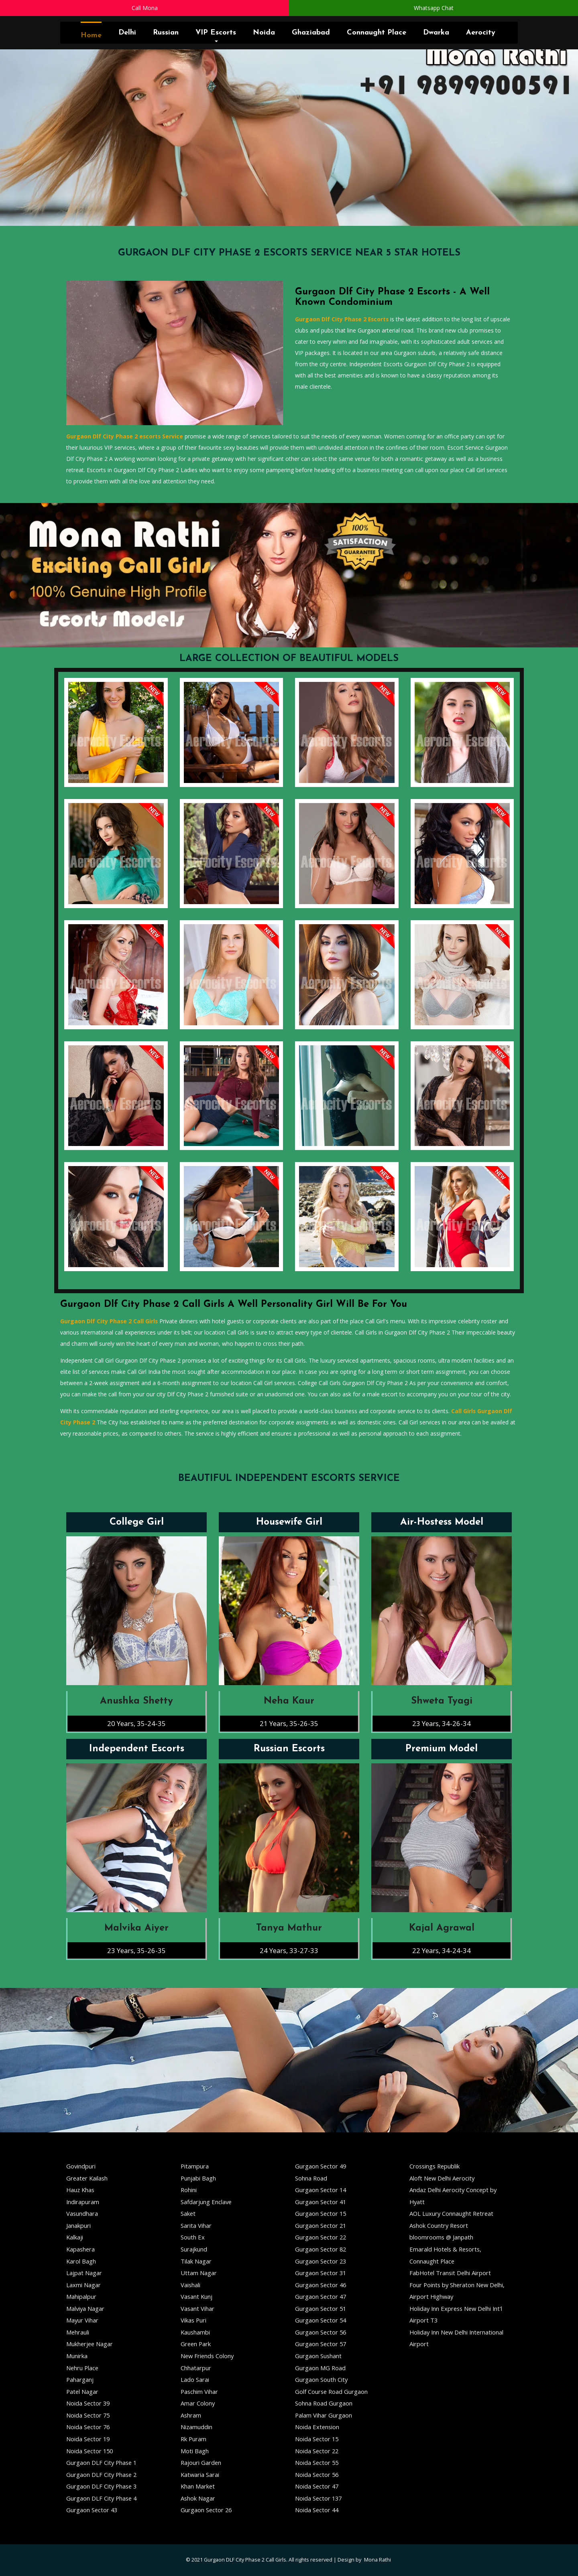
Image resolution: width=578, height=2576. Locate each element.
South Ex (193, 2237)
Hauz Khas (80, 2190)
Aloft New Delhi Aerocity (441, 2178)
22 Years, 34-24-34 (441, 1950)
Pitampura (195, 2166)
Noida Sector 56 (316, 2475)
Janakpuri (78, 2225)
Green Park (196, 2344)
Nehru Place (82, 2368)
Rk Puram (193, 2439)
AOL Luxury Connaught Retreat (451, 2213)
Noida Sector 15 (316, 2439)
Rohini (189, 2190)
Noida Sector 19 (88, 2439)
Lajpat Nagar (84, 2273)
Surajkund (194, 2249)
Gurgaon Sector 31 (320, 2273)
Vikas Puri (193, 2320)
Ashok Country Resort (438, 2225)
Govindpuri (81, 2166)
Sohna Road (311, 2178)
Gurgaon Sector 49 (320, 2166)
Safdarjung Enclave (206, 2202)
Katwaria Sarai (200, 2475)
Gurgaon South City (321, 2379)
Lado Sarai (195, 2379)
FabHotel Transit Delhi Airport (450, 2273)
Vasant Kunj (196, 2296)
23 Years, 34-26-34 (441, 1723)
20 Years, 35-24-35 (136, 1723)
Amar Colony (198, 2403)
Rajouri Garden (201, 2462)
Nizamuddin (196, 2427)
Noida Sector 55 (316, 2462)
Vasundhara (82, 2213)
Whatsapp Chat (434, 8)
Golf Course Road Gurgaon (331, 2391)
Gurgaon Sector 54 (320, 2320)
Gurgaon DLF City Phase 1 (101, 2462)
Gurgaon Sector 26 (206, 2510)
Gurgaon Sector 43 (91, 2510)
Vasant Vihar (197, 2308)
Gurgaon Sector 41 (320, 2202)
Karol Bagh (81, 2261)
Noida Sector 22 (316, 2451)
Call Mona (145, 8)
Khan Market (198, 2486)
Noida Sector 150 (89, 2451)
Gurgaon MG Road (320, 2368)
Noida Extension (317, 2427)
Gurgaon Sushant (318, 2356)
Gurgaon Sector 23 (320, 2261)
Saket (188, 2213)
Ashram (191, 2415)
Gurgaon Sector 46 (320, 2285)
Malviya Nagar (85, 2308)
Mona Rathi (377, 2559)
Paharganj (80, 2379)
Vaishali (190, 2285)
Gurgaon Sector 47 (320, 2296)
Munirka (77, 2356)
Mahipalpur (81, 2296)
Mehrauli (77, 2332)
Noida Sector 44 (316, 2510)
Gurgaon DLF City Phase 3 (101, 2486)
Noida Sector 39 (88, 2403)
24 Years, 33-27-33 (289, 1950)
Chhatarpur (196, 2368)
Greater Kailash (87, 2178)
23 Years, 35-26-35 (136, 1950)
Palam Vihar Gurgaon (323, 2415)
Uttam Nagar (199, 2273)
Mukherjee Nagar (89, 2344)
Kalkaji (74, 2237)
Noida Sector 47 (316, 2486)
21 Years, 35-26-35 (289, 1723)
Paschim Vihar (199, 2391)
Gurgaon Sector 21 (320, 2225)
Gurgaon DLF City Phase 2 (101, 2475)
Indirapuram (82, 2202)
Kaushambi (195, 2332)
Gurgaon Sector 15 (320, 2213)
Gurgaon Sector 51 (320, 2308)
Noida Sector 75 (88, 2415)
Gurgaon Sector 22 (320, 2237)
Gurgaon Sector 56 (320, 2332)
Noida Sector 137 (318, 2498)
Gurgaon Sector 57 (320, 2344)
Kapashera (80, 2249)
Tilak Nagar (196, 2261)
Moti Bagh (195, 2451)
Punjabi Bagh (198, 2178)
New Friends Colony (207, 2356)
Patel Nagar (82, 2391)
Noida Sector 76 (88, 2427)
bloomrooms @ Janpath (441, 2237)
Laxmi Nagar (83, 2285)
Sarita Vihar (196, 2225)
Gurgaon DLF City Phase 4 (101, 2498)
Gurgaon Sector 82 (320, 2249)
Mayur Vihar (82, 2320)
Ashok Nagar (198, 2498)
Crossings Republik (434, 2166)
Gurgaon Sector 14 (320, 2190)
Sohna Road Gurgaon (323, 2403)
